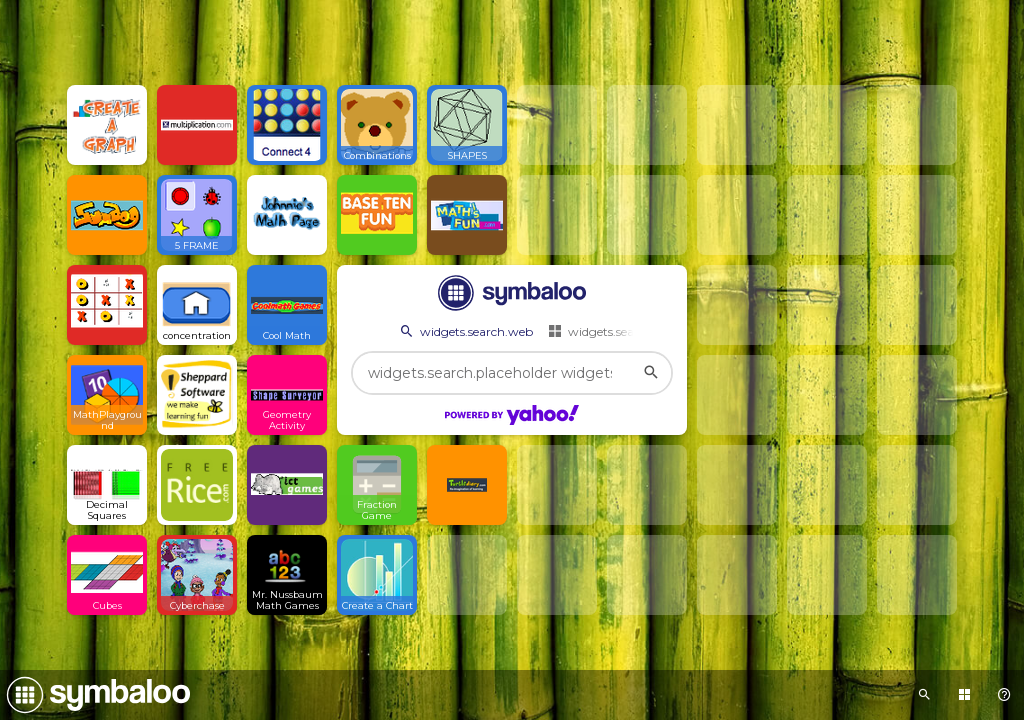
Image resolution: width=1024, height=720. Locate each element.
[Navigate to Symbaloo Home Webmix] (95, 695)
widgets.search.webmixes (629, 331)
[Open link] (107, 125)
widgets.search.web (465, 331)
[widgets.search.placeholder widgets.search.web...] (512, 373)
